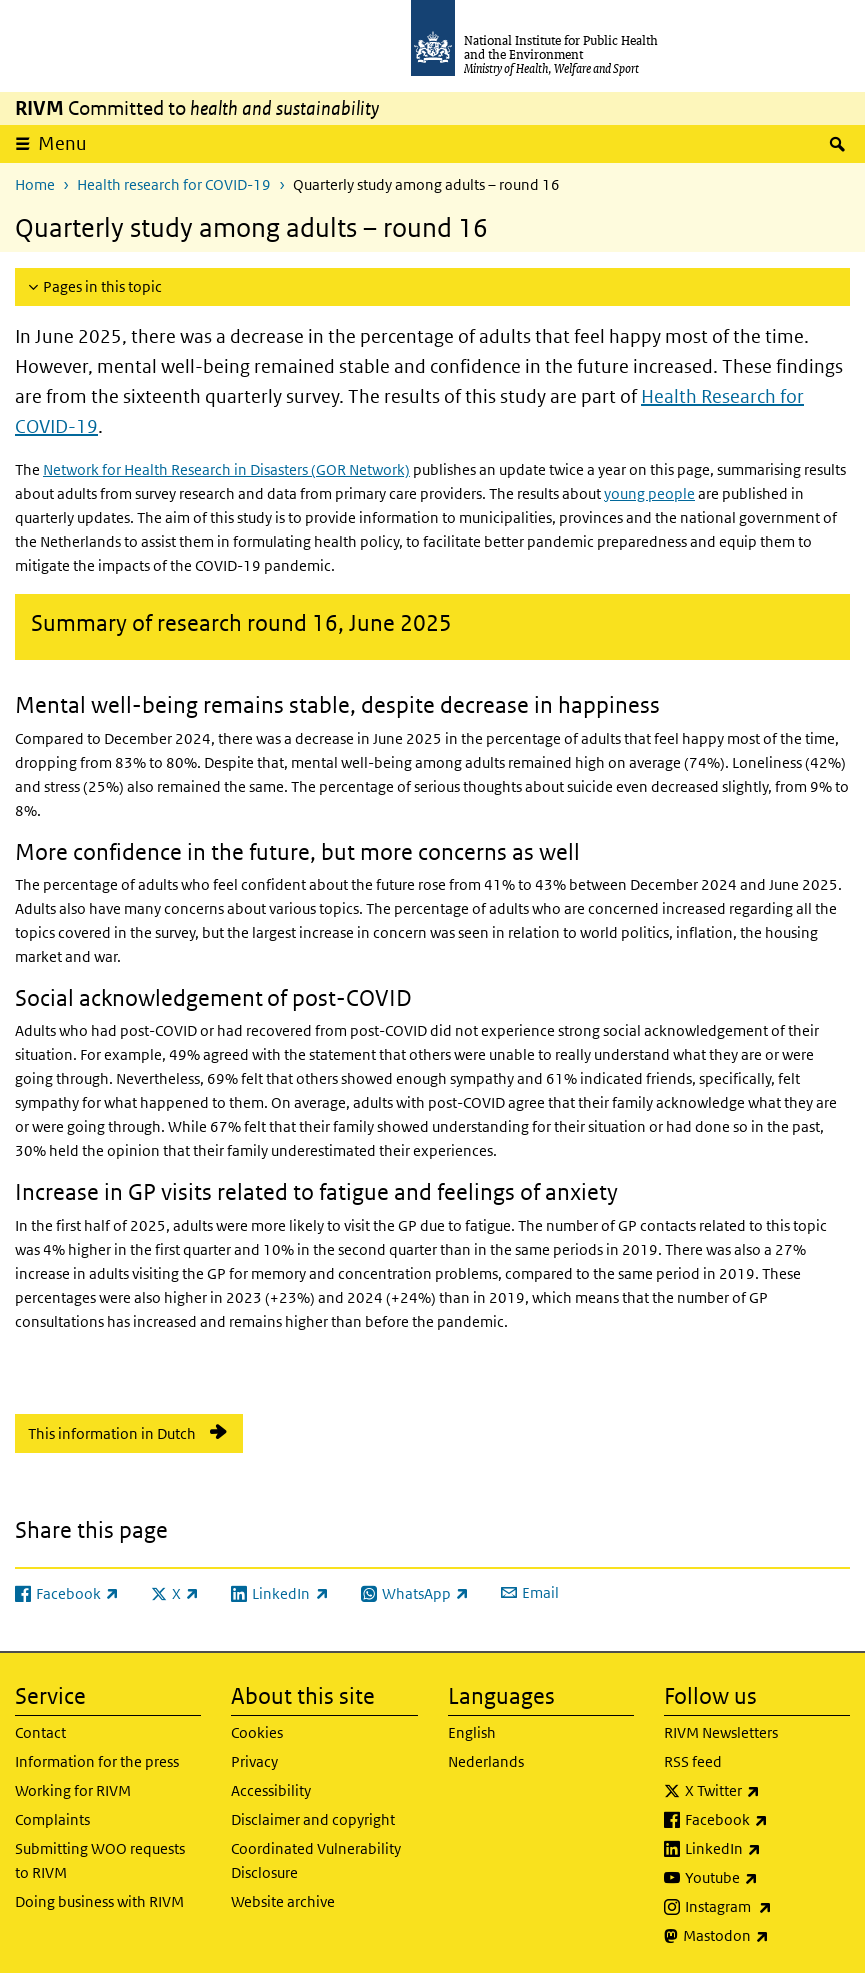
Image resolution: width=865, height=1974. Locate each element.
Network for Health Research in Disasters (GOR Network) (226, 469)
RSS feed (693, 1761)
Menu (62, 143)
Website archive (283, 1901)
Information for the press (97, 1761)
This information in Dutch (112, 1433)
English (472, 1732)
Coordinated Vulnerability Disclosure (316, 1860)
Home (35, 184)
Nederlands (486, 1761)
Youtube (767, 1878)
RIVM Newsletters (721, 1732)
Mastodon (766, 1936)
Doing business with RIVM (99, 1901)
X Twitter (767, 1791)
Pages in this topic (102, 286)
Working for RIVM (73, 1790)
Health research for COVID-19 (174, 184)
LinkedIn (767, 1849)
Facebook (767, 1820)
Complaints (52, 1819)
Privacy (254, 1761)
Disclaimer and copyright (313, 1819)
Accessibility (271, 1790)
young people (649, 493)
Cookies (257, 1732)
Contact (40, 1732)
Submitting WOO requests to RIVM (100, 1860)
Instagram (767, 1907)
